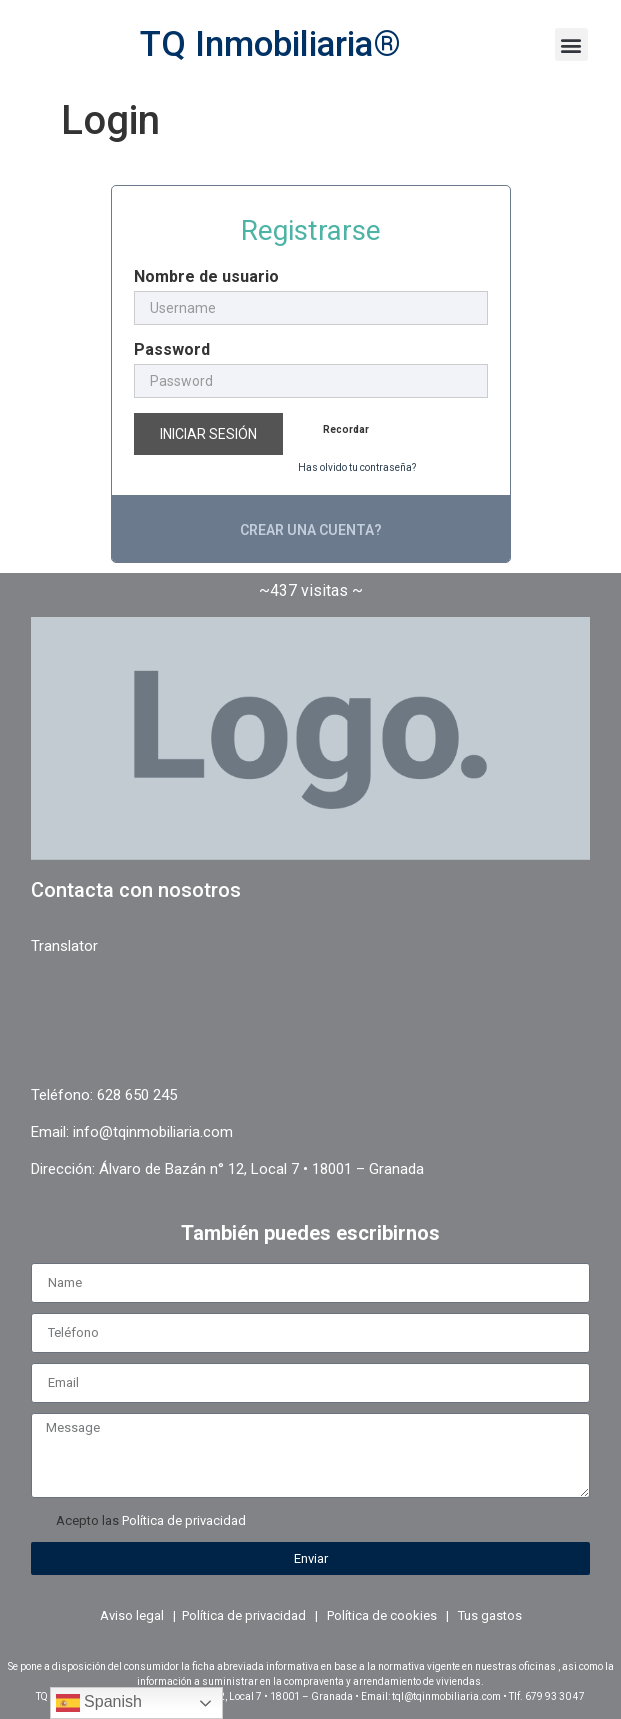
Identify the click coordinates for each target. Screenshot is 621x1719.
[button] (571, 44)
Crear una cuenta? (311, 530)
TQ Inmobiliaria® (270, 44)
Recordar (346, 430)
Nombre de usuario (206, 277)
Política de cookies (382, 1615)
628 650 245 (137, 1095)
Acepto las (151, 1520)
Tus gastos (490, 1615)
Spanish (99, 1703)
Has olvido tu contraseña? (357, 467)
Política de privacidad (184, 1520)
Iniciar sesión (208, 434)
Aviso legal (132, 1615)
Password (172, 350)
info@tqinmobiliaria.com (153, 1132)
